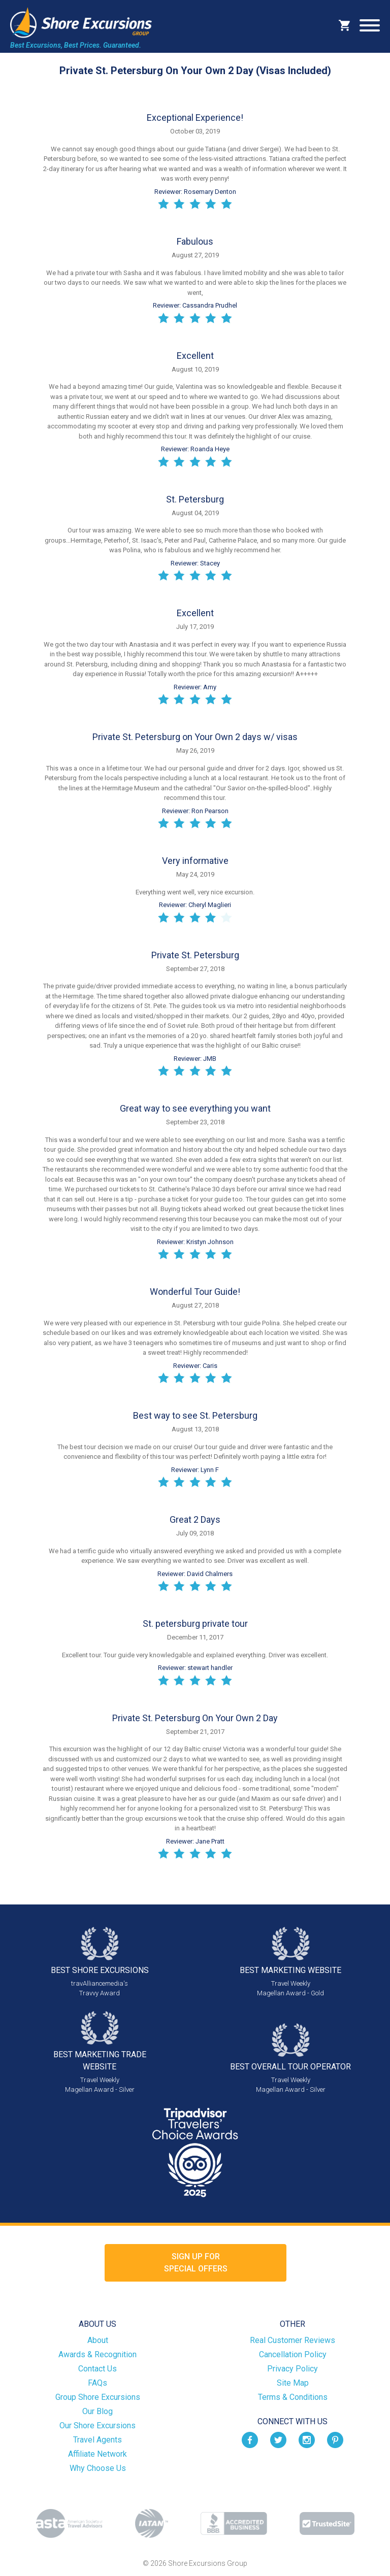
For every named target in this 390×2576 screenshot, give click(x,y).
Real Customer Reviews (292, 2340)
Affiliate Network (97, 2454)
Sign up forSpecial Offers (196, 2262)
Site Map (293, 2383)
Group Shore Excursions (97, 2397)
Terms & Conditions (293, 2397)
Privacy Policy (292, 2368)
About (97, 2340)
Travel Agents (97, 2440)
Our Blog (97, 2411)
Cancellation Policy (293, 2354)
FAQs (97, 2383)
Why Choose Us (98, 2468)
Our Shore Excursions (97, 2425)
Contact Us (97, 2368)
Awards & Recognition (97, 2354)
